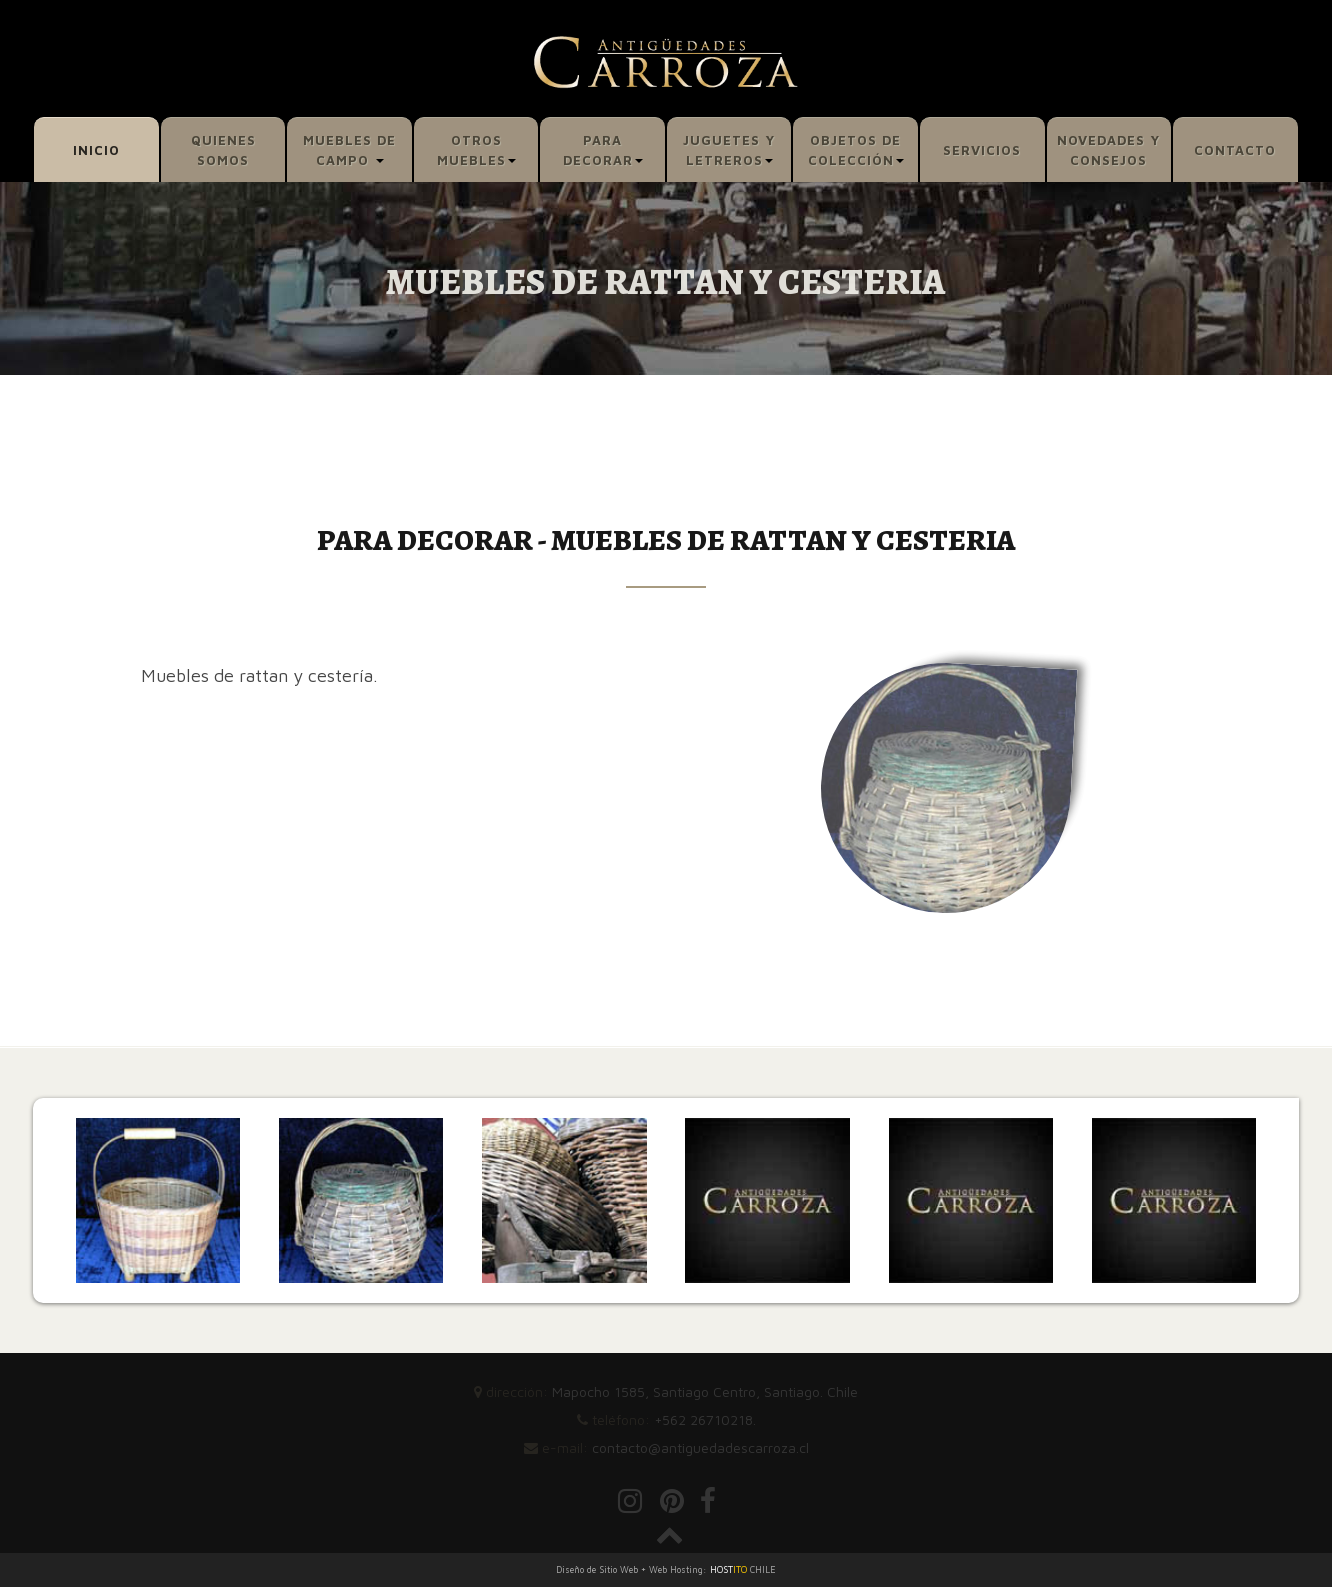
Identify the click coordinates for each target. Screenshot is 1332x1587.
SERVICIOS (982, 150)
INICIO (96, 150)
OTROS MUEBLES (476, 150)
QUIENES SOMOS (223, 150)
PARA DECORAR (603, 150)
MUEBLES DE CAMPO (349, 150)
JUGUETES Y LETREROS (729, 150)
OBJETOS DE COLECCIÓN (856, 150)
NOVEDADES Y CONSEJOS (1108, 150)
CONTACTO (1235, 150)
